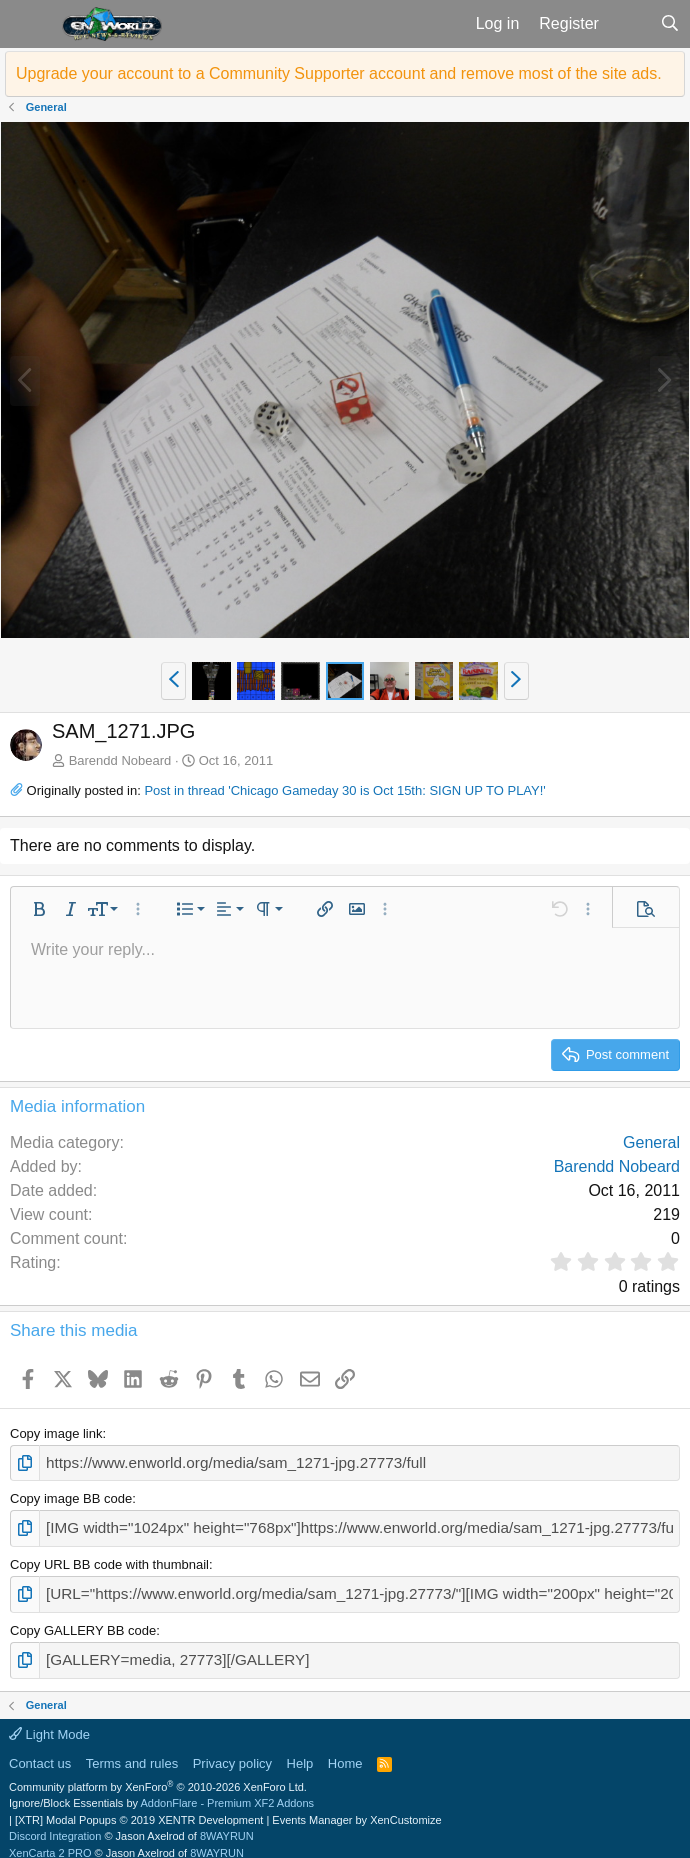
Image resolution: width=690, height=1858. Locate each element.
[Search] (669, 24)
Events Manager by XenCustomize (356, 1807)
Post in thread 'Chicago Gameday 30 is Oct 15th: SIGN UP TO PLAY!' (344, 790)
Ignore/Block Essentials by (161, 1790)
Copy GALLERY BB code (83, 1620)
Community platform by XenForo (158, 1774)
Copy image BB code (71, 1495)
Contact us (40, 1750)
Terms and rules (132, 1750)
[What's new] (629, 24)
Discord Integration (55, 1823)
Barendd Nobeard (120, 760)
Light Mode (49, 1721)
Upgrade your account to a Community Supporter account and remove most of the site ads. (339, 73)
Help (300, 1750)
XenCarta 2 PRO (50, 1840)
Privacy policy (232, 1750)
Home (345, 1750)
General (651, 1142)
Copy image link (56, 1433)
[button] (28, 24)
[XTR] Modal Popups (139, 1807)
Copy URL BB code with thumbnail (109, 1558)
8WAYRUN (227, 1823)
